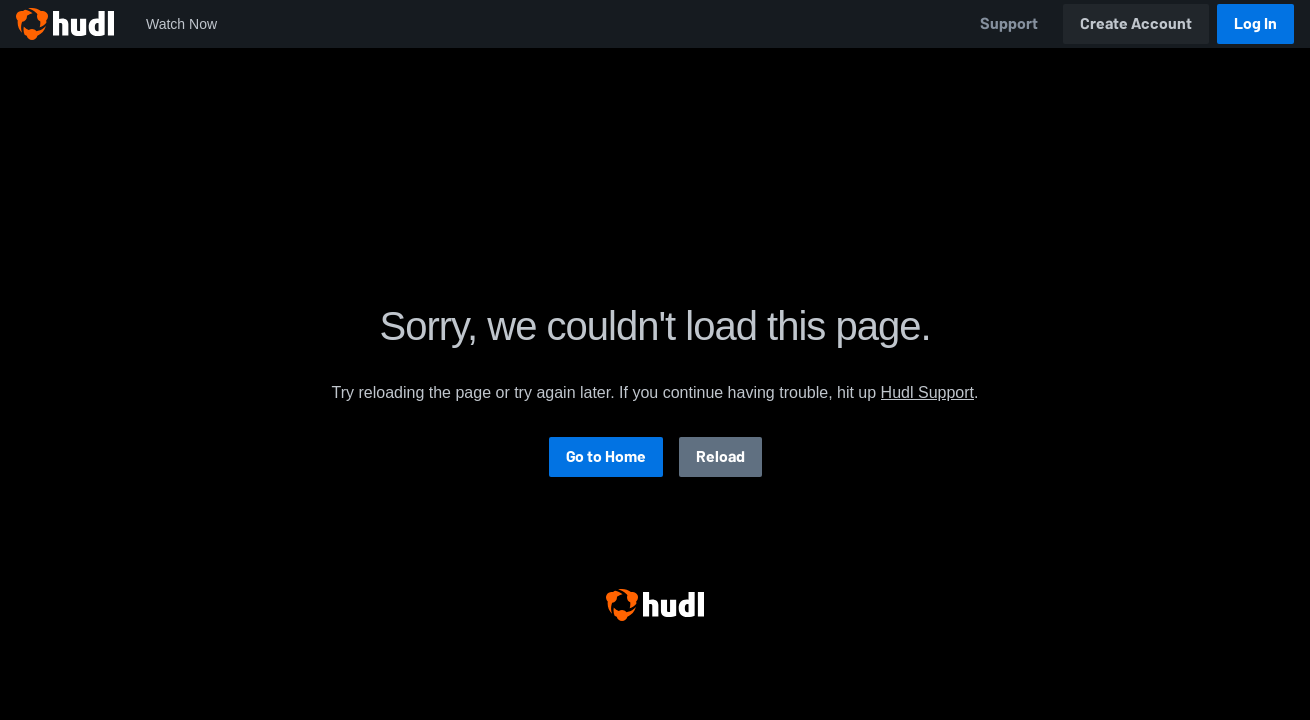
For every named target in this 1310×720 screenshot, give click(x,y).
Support (1009, 23)
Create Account (1136, 23)
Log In (1255, 23)
